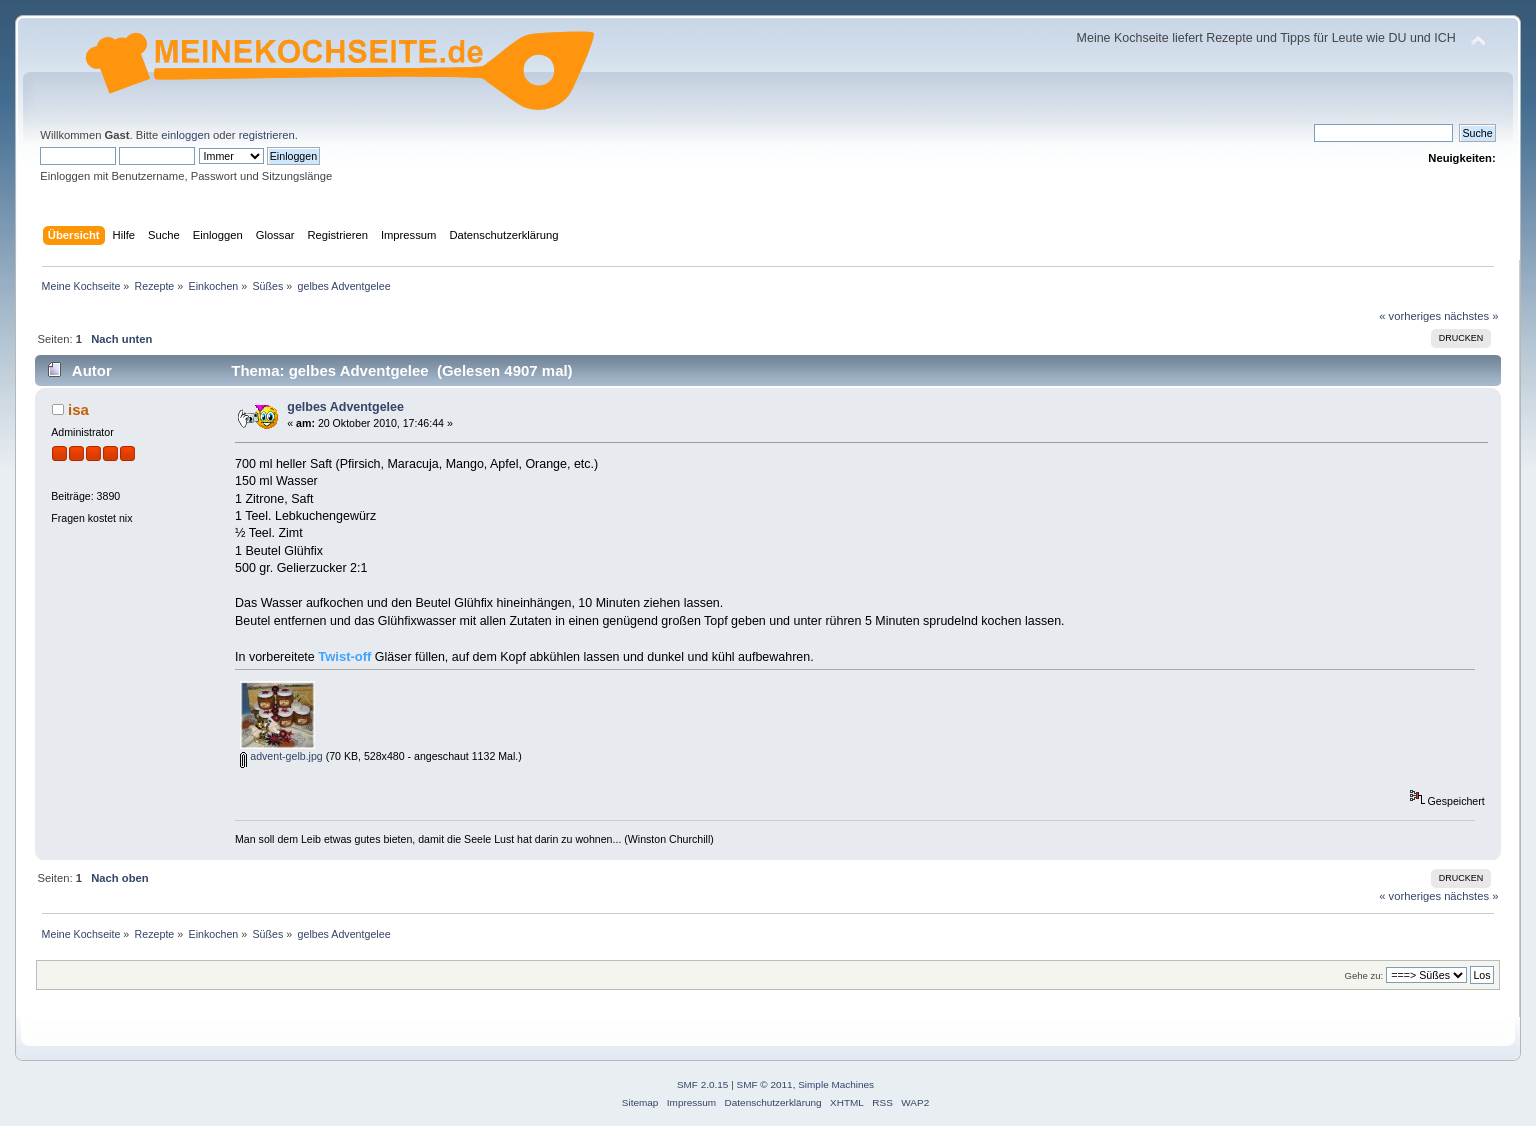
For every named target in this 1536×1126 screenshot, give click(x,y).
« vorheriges (1410, 316)
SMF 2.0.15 (703, 1084)
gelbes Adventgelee (345, 407)
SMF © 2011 (765, 1084)
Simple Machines (836, 1084)
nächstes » (1471, 316)
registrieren (267, 135)
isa (78, 409)
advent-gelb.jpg (281, 756)
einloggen (185, 135)
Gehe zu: (1364, 975)
